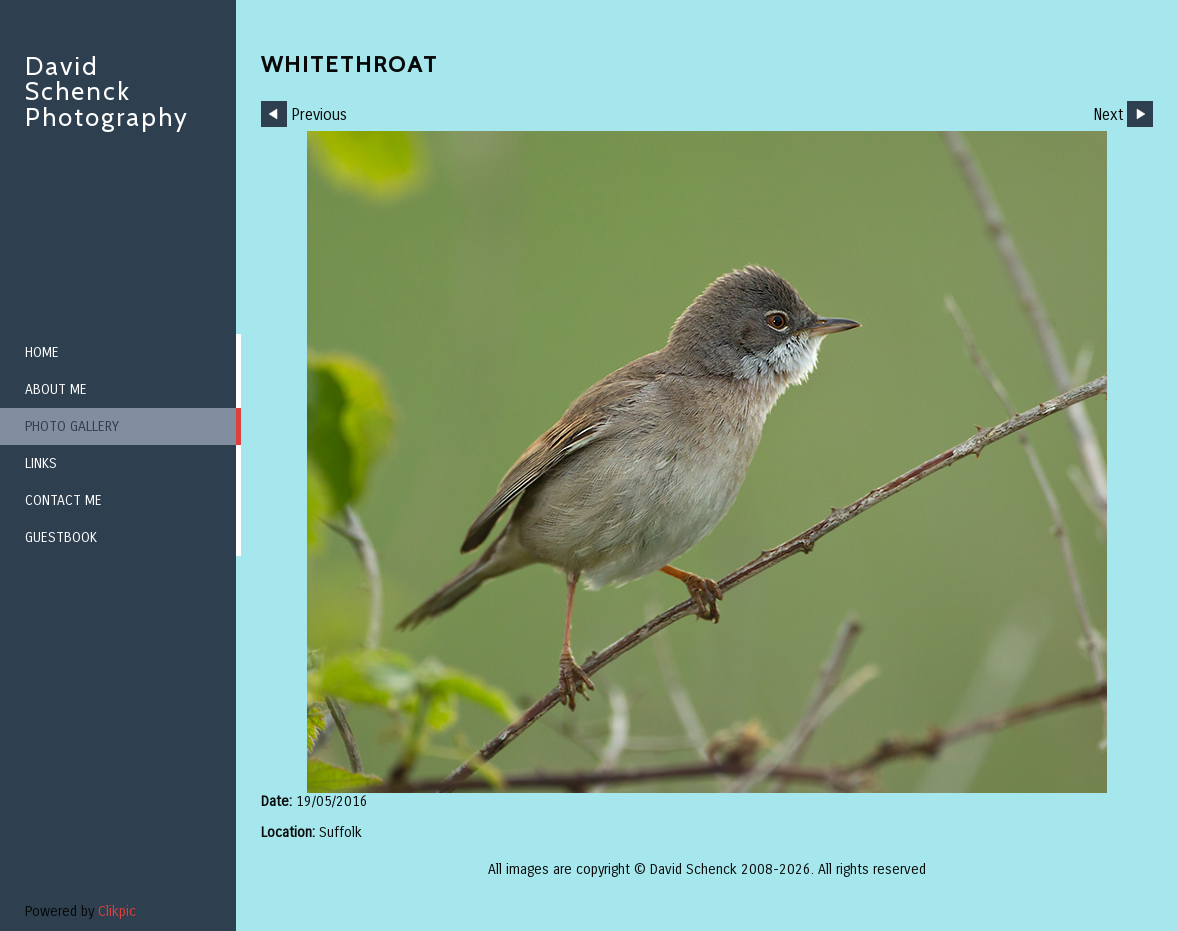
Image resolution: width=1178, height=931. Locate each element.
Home (42, 352)
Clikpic (117, 911)
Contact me (63, 500)
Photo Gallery (72, 426)
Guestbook (61, 537)
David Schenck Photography (107, 91)
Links (41, 463)
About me (56, 389)
